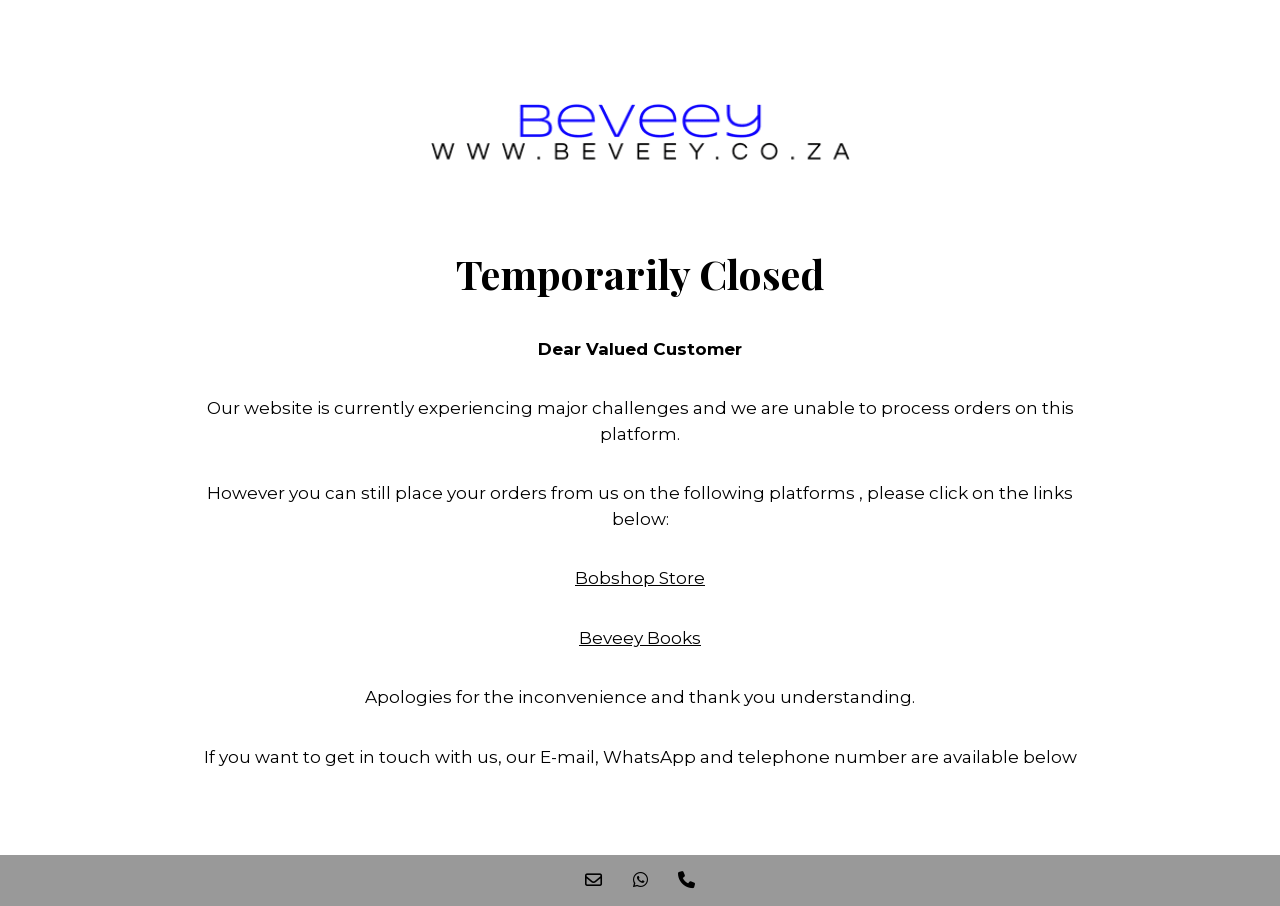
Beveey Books (640, 638)
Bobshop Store (640, 578)
